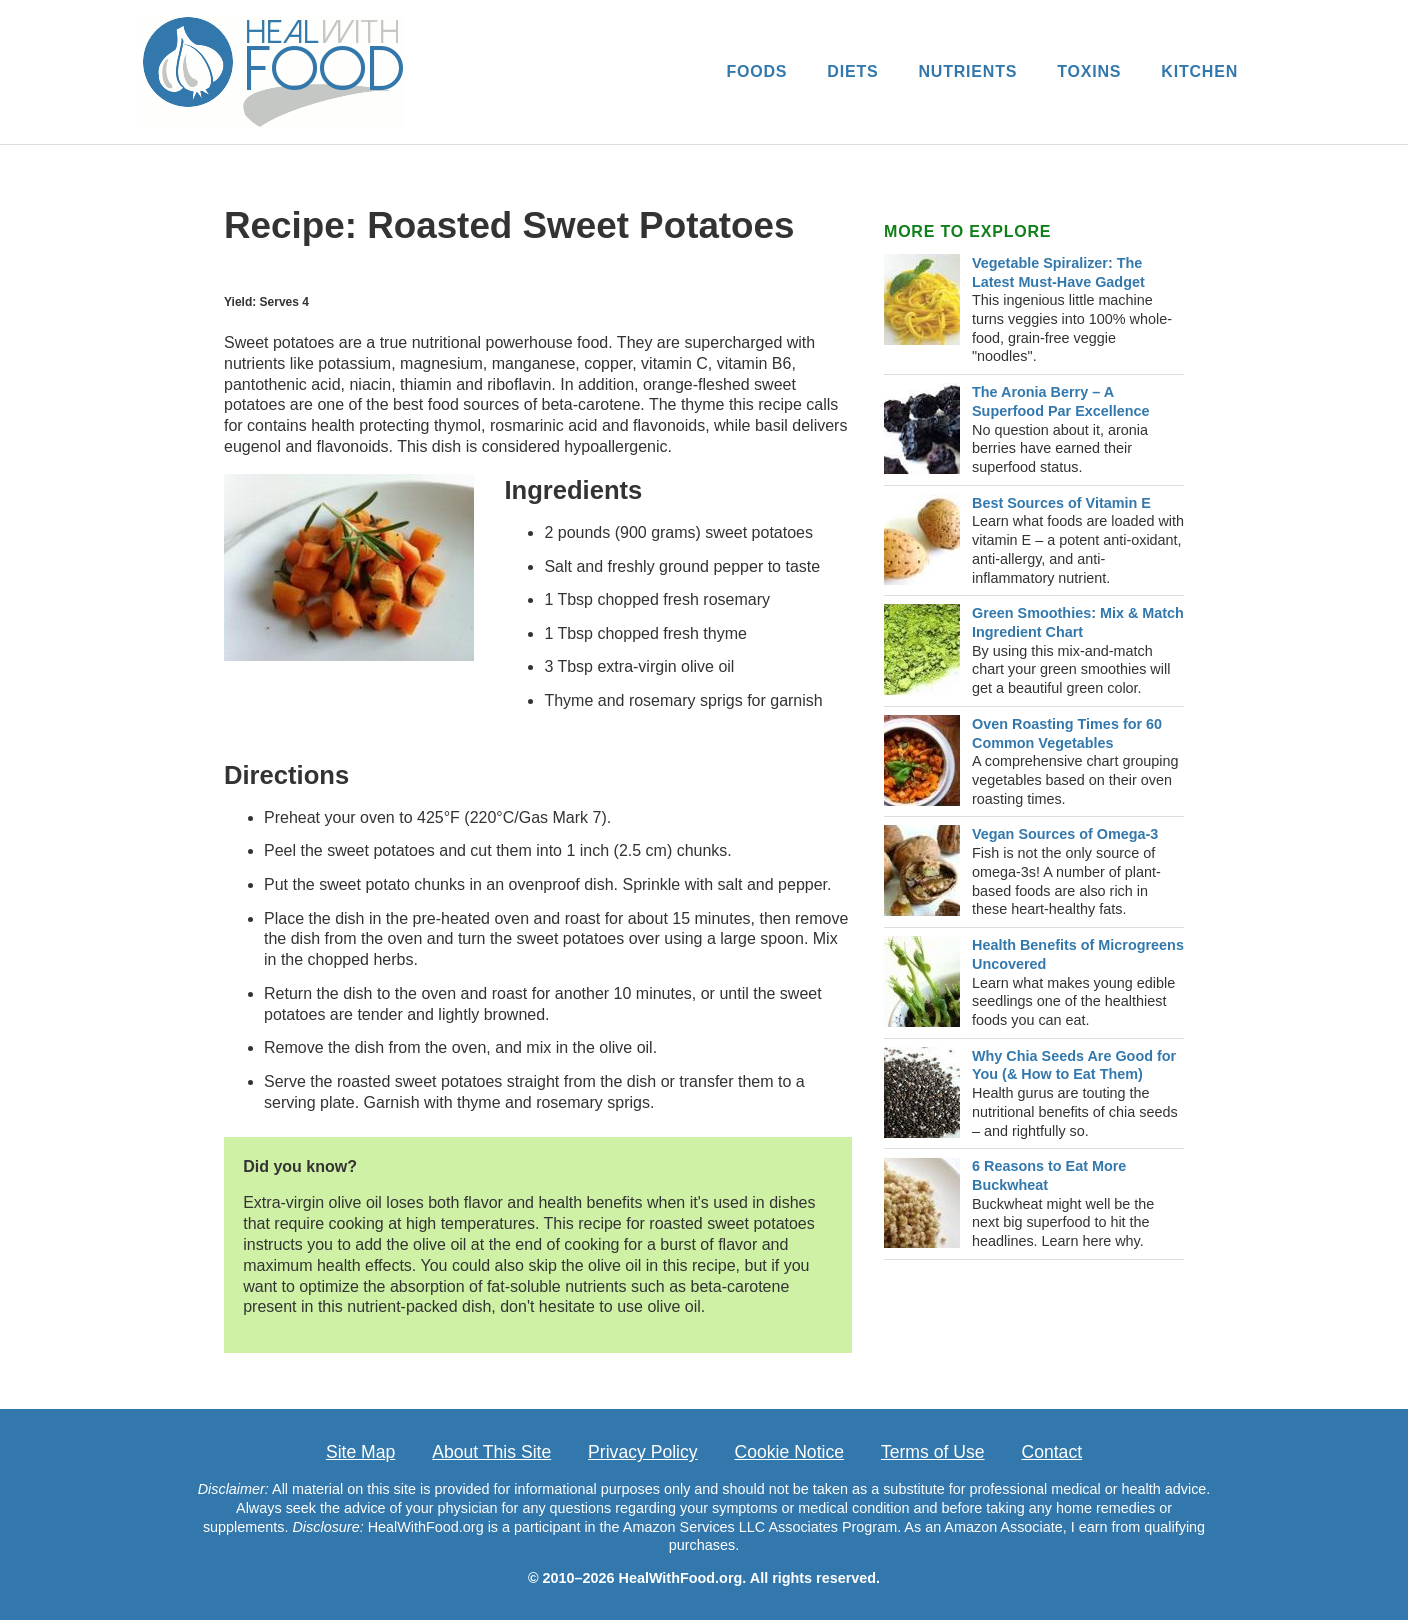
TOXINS (1089, 71)
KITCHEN (1199, 71)
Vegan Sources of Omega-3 (1065, 834)
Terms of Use (933, 1452)
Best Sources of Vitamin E (1061, 503)
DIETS (852, 71)
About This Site (491, 1452)
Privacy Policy (643, 1452)
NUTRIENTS (967, 71)
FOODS (756, 71)
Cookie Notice (790, 1452)
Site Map (360, 1452)
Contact (1051, 1452)
